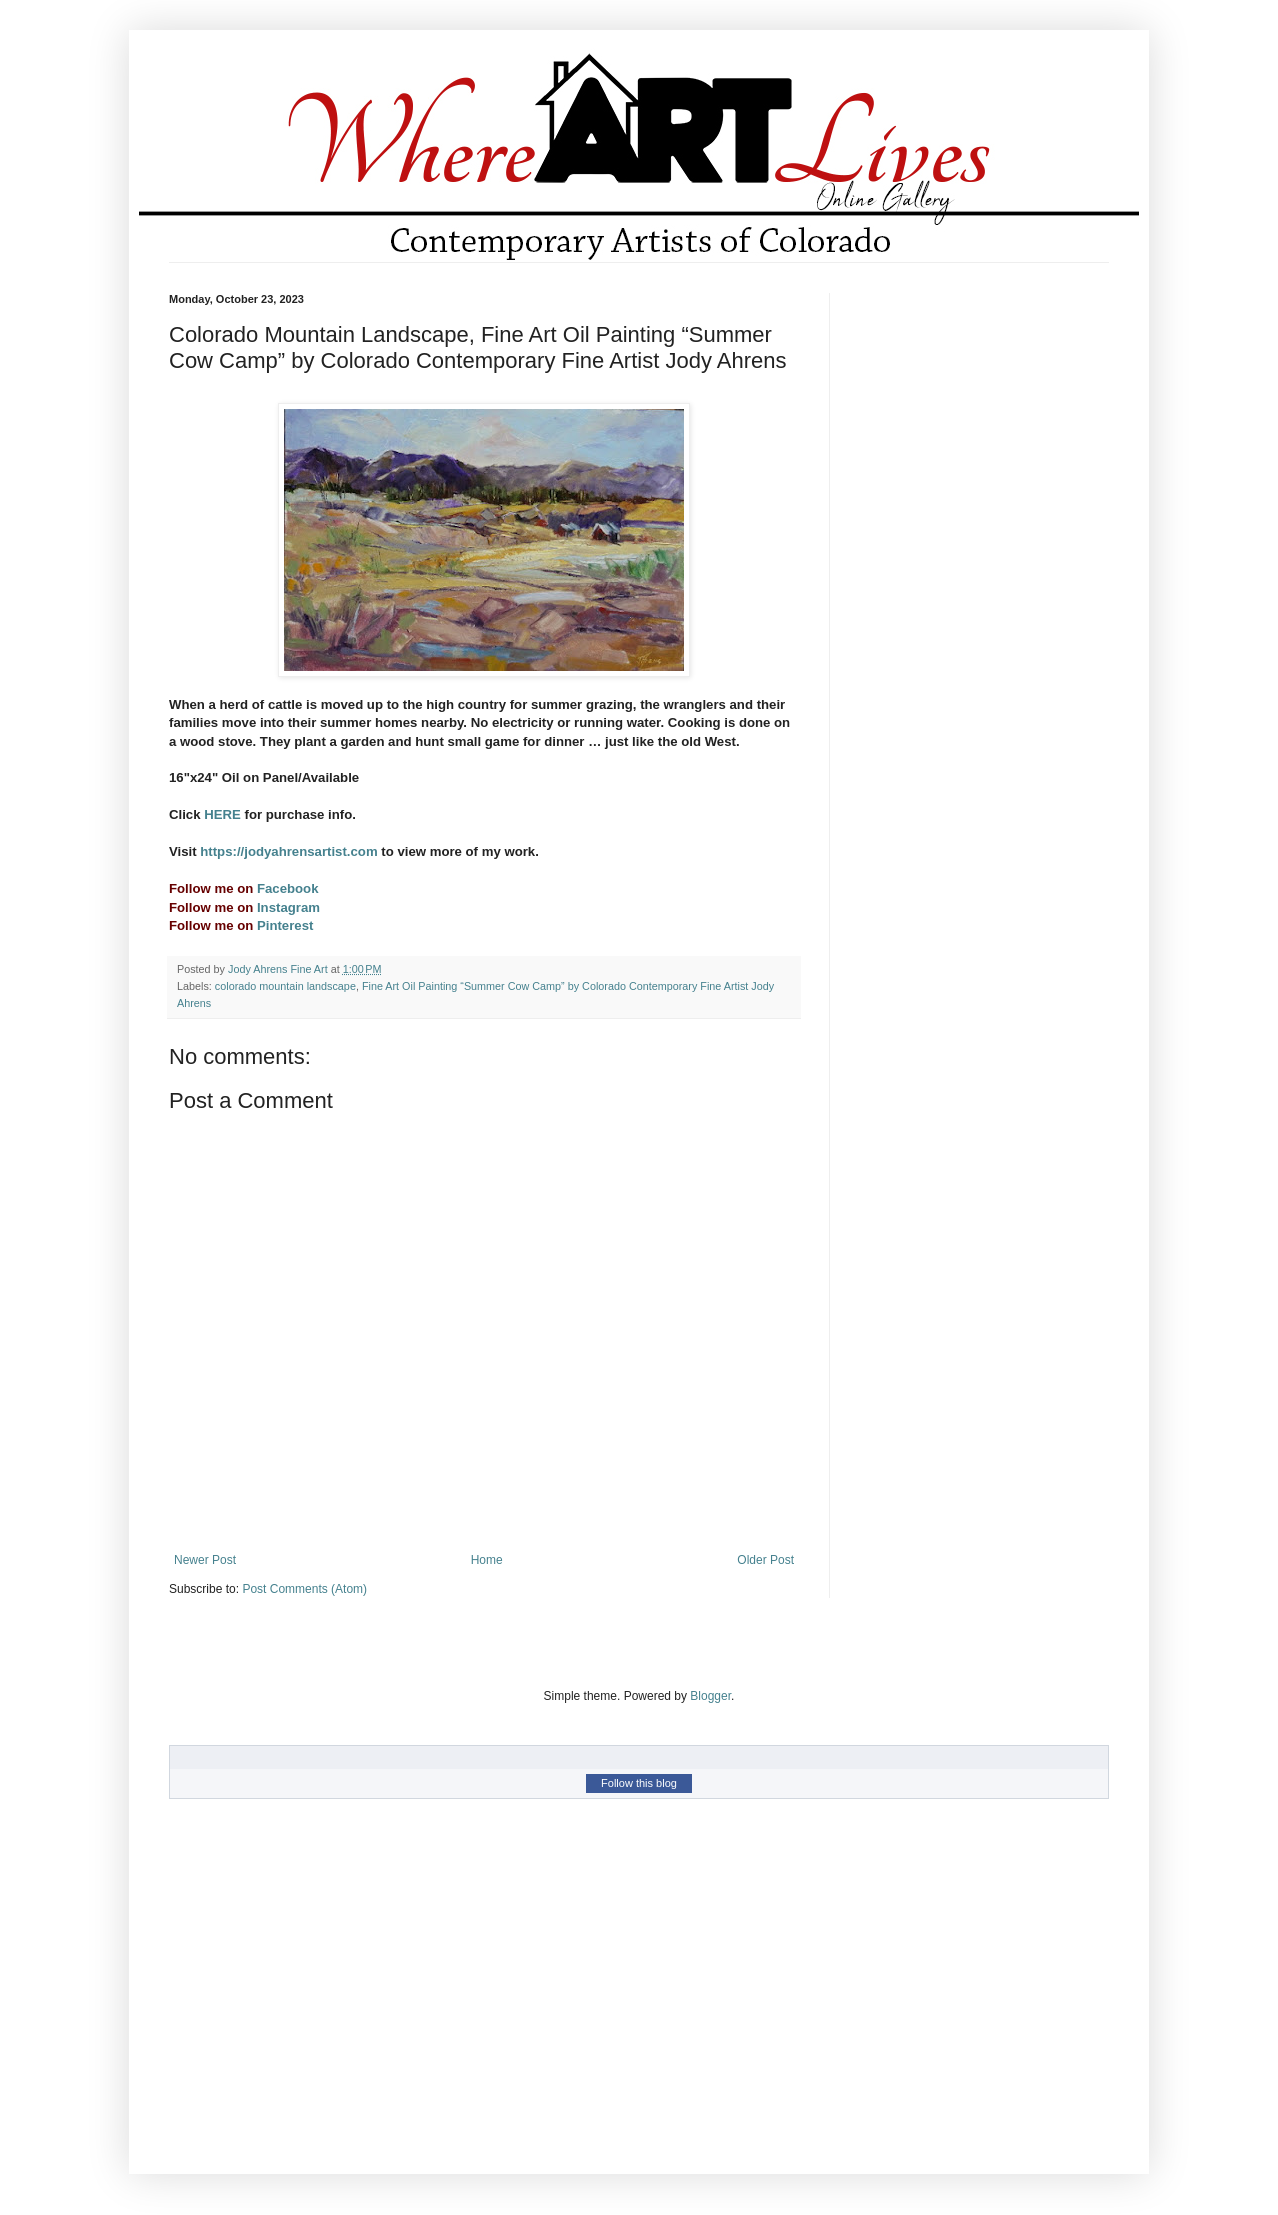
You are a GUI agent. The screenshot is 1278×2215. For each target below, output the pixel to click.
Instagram (288, 907)
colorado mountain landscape (285, 986)
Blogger (710, 1696)
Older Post (765, 1560)
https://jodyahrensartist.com (288, 851)
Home (487, 1560)
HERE (224, 814)
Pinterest (283, 925)
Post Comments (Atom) (304, 1589)
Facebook (288, 888)
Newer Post (205, 1560)
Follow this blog (639, 1783)
